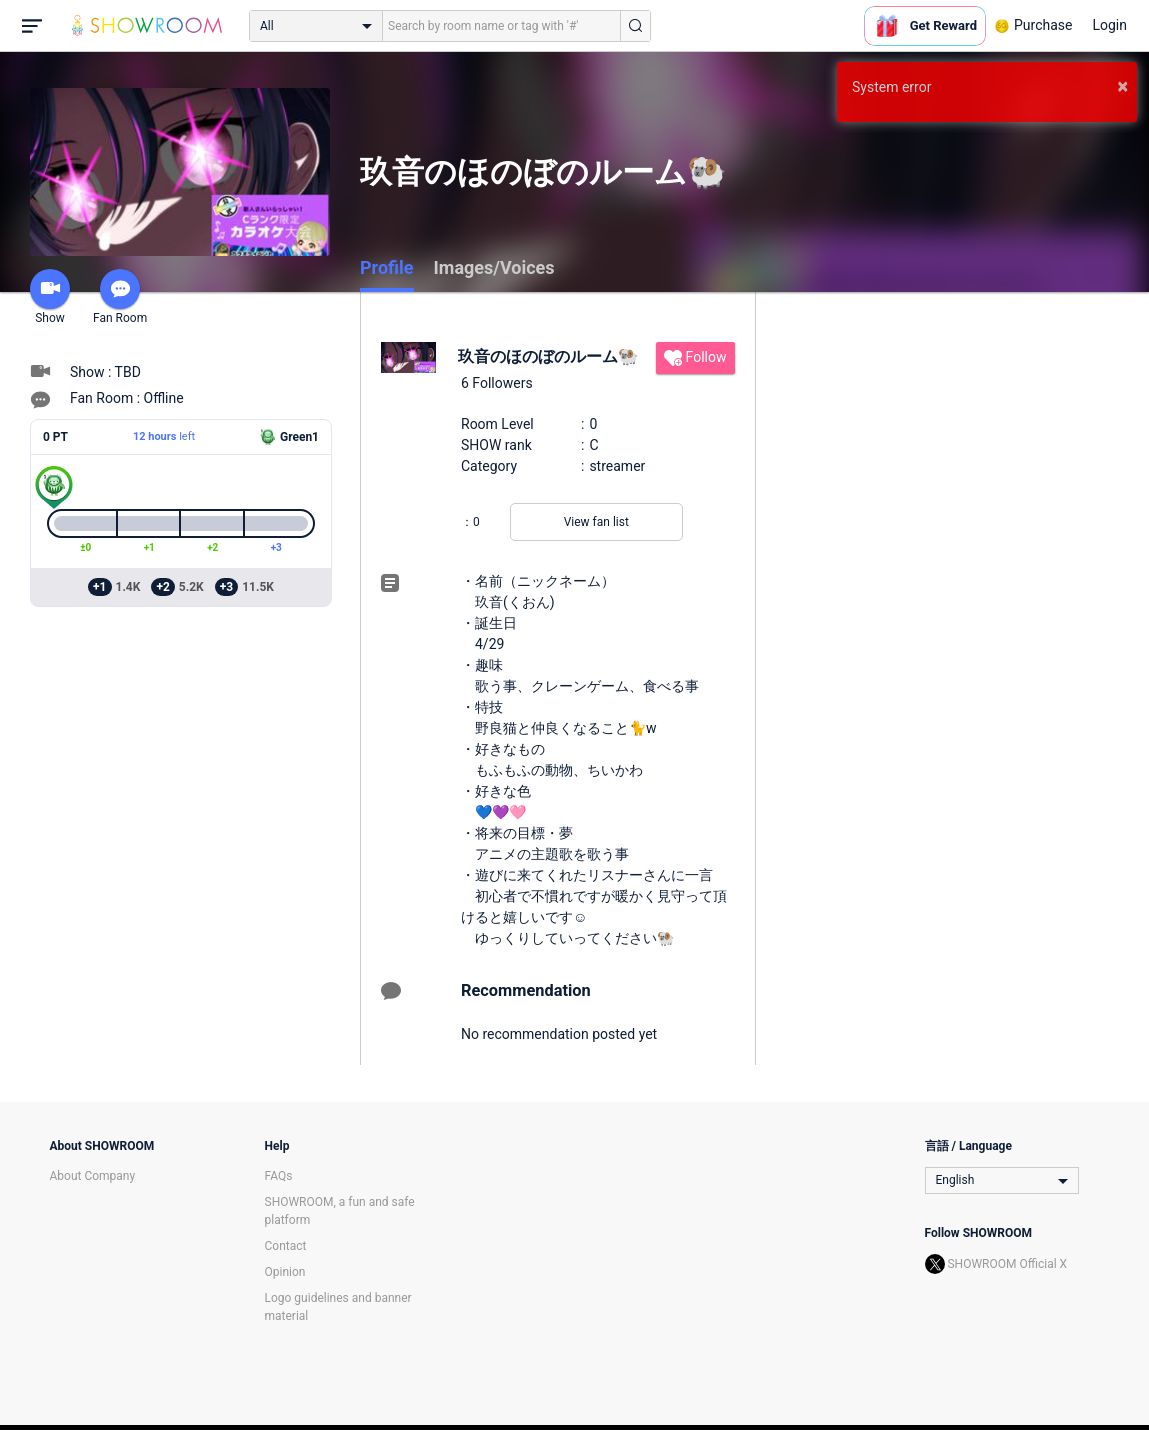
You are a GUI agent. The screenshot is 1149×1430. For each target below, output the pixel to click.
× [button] (1122, 86)
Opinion (285, 1272)
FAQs (279, 1176)
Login (1109, 25)
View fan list (596, 522)
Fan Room (120, 297)
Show (50, 297)
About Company (93, 1176)
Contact (286, 1246)
